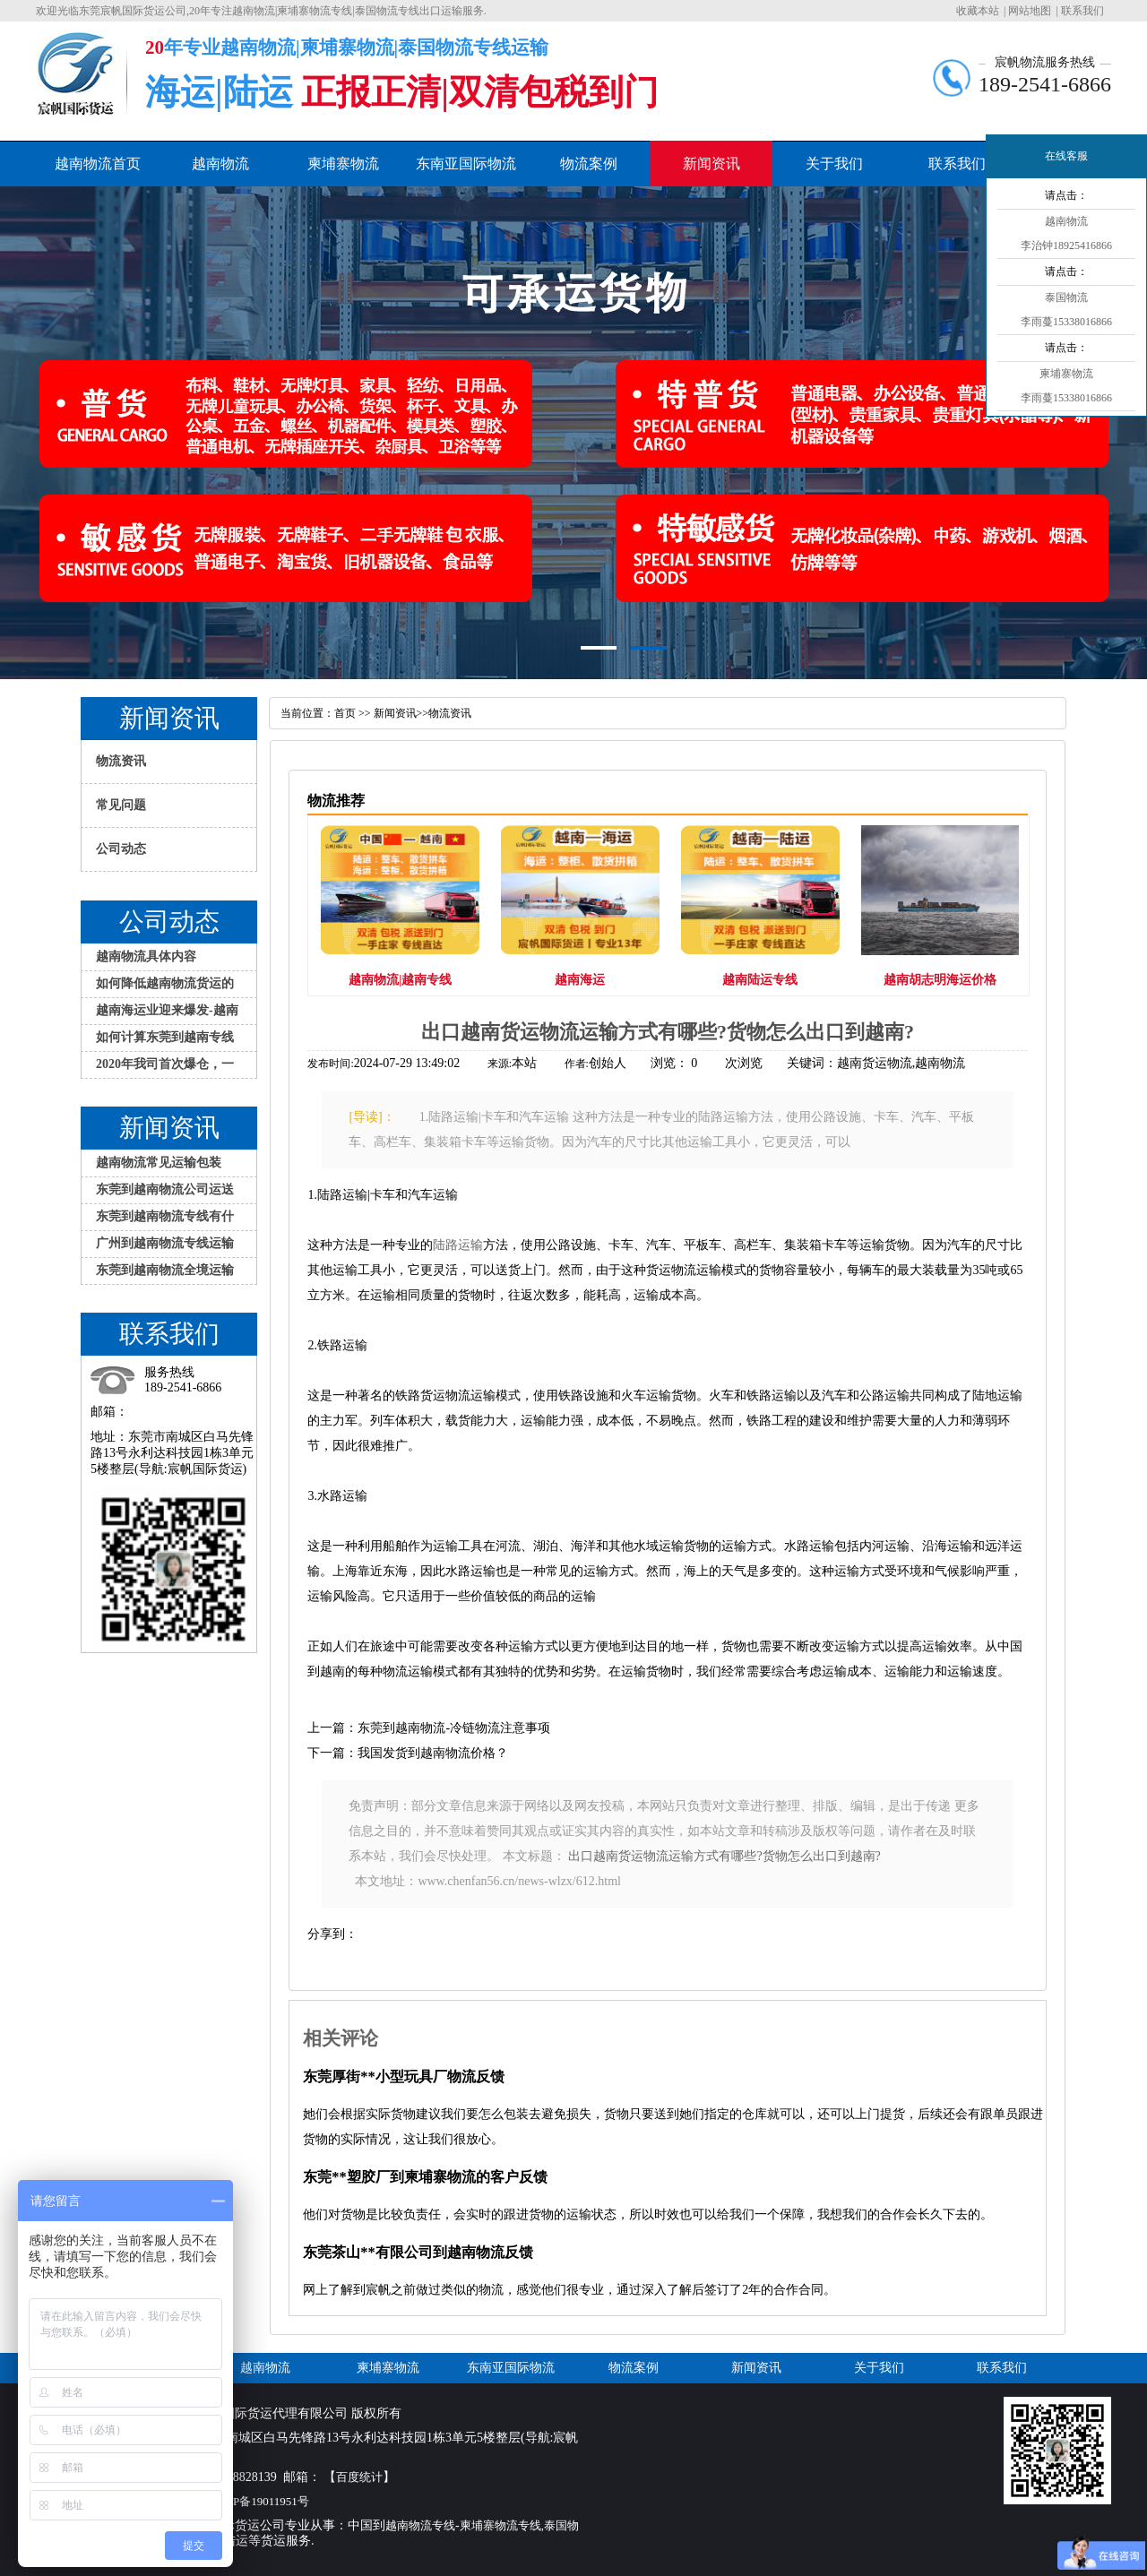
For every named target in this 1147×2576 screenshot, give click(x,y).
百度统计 (359, 2477)
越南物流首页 (98, 163)
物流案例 (588, 163)
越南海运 (580, 979)
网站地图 (1029, 10)
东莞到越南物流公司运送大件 (165, 1193)
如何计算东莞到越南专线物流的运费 (165, 1041)
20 (154, 47)
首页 (346, 713)
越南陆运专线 (760, 979)
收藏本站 (977, 10)
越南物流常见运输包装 (158, 1162)
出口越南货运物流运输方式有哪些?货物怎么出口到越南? (724, 1856)
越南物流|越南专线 (400, 979)
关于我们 (834, 163)
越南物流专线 (420, 2525)
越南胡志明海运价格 (940, 979)
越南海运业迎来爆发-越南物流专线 (167, 1014)
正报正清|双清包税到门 (480, 92)
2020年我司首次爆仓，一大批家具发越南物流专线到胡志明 (165, 1068)
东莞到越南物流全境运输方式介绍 (165, 1274)
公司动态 (121, 849)
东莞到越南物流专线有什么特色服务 (165, 1220)
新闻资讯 (711, 163)
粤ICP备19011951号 (262, 2501)
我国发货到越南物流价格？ (433, 1753)
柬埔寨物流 (343, 163)
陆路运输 (458, 1245)
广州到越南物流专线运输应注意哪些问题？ (165, 1247)
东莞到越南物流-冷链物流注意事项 (454, 1728)
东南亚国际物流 (466, 163)
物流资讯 (121, 761)
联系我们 (1082, 10)
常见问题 (121, 805)
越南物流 (220, 163)
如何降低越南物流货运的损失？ (165, 987)
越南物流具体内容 (146, 956)
